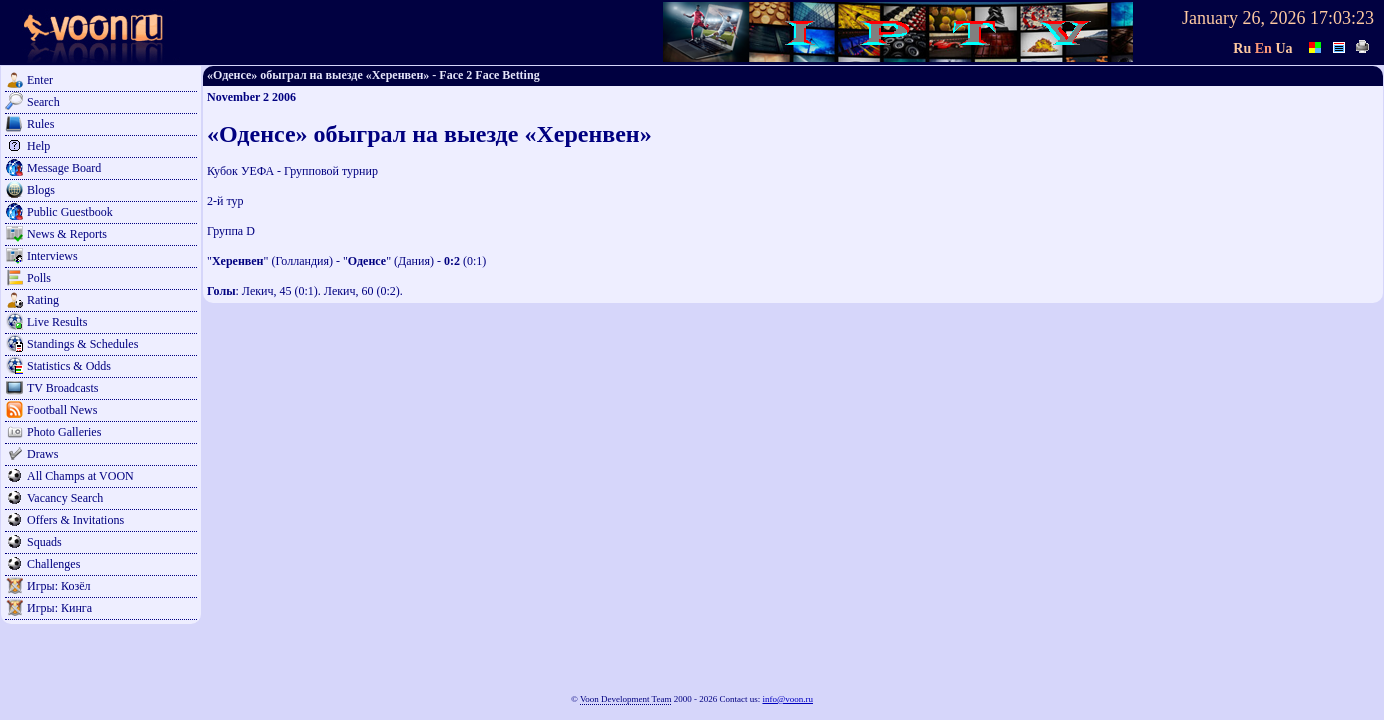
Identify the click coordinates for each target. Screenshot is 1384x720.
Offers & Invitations (75, 520)
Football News (62, 410)
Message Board (64, 168)
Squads (44, 542)
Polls (39, 278)
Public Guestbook (70, 212)
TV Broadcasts (62, 388)
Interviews (52, 256)
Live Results (57, 322)
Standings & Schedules (82, 344)
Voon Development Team (626, 699)
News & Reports (67, 234)
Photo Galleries (64, 432)
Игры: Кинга (59, 608)
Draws (42, 454)
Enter (40, 80)
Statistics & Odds (69, 366)
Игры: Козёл (58, 586)
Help (38, 146)
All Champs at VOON (80, 476)
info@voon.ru (787, 699)
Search (43, 102)
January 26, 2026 (1243, 18)
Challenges (53, 564)
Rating (43, 300)
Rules (40, 124)
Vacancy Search (65, 498)
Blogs (41, 190)
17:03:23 (1342, 18)
